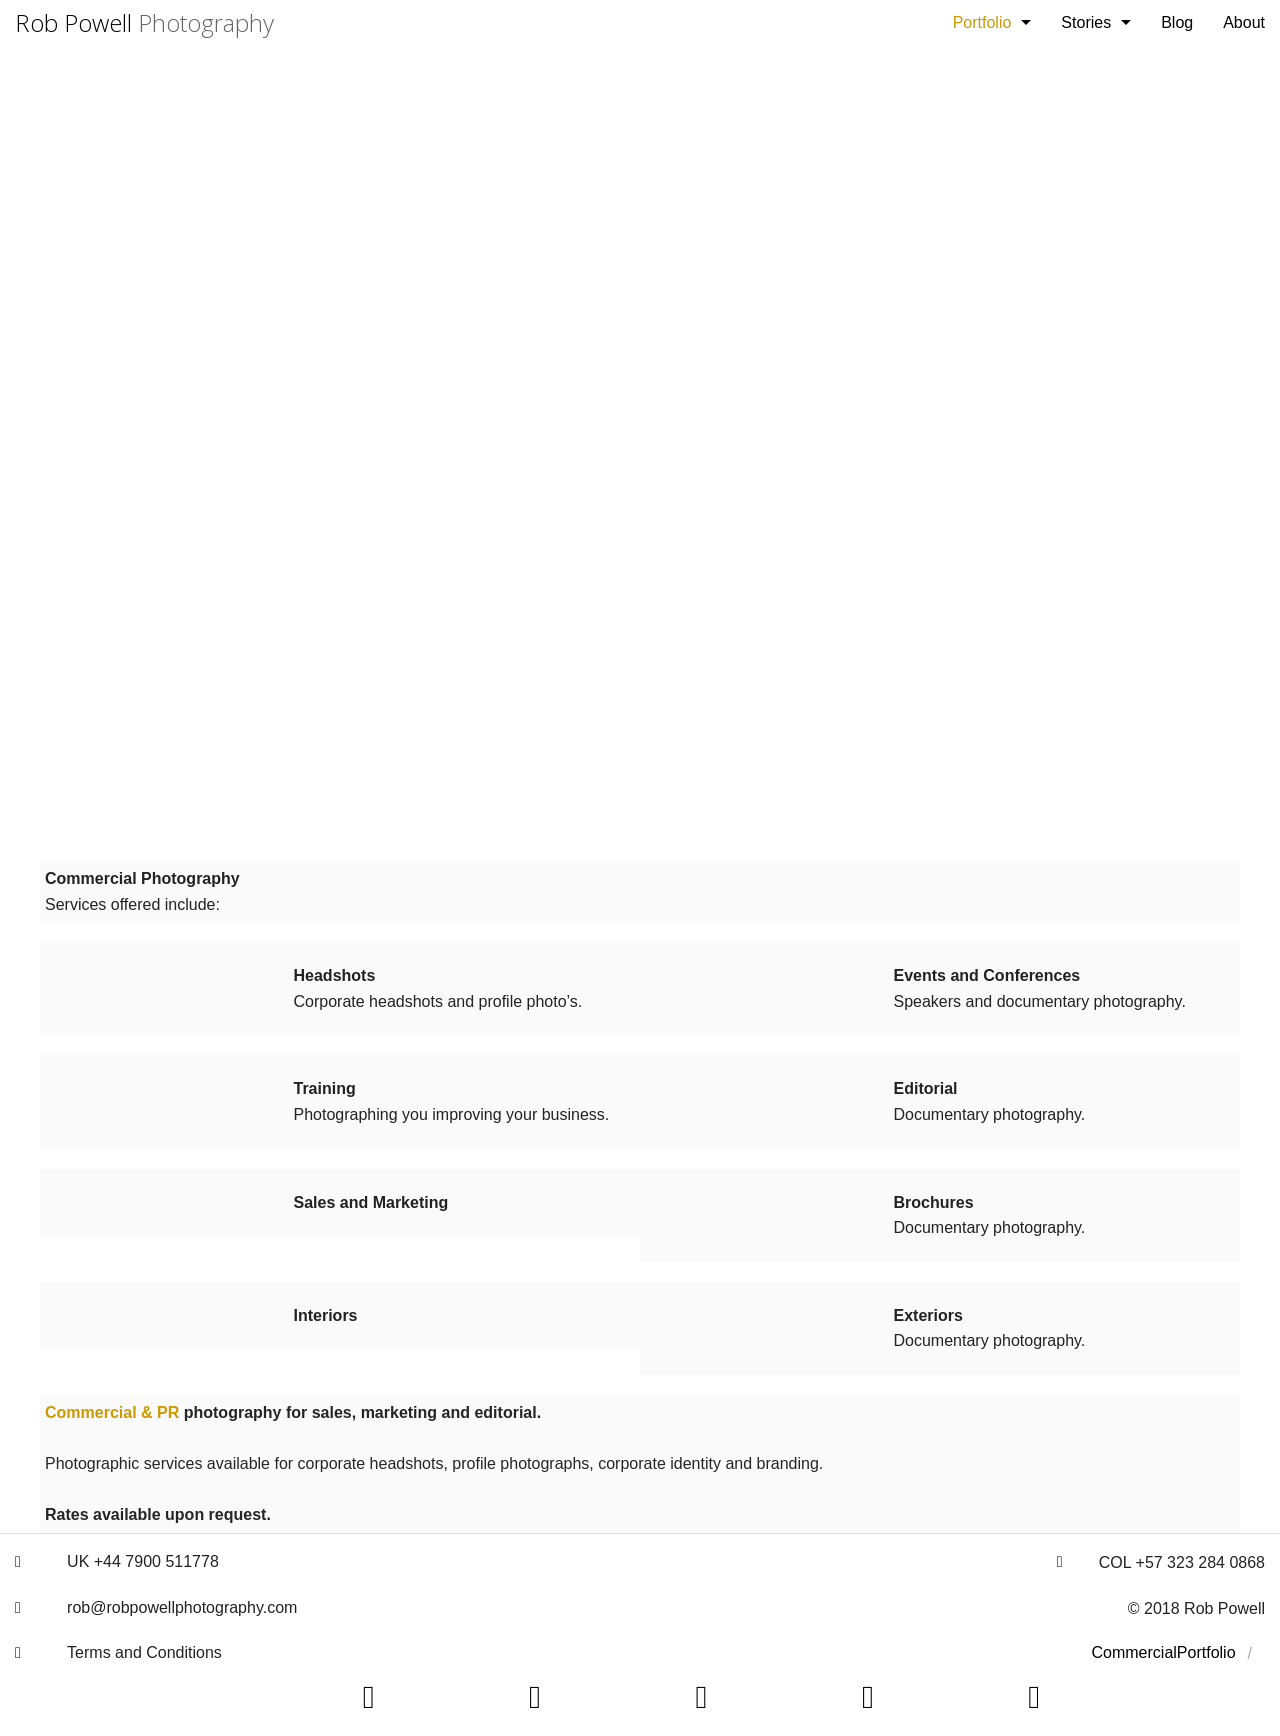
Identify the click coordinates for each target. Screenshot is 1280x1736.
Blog (1177, 22)
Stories (1086, 22)
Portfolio (982, 22)
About (1244, 22)
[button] (18, 1562)
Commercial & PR (112, 1412)
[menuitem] (992, 22)
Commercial (1134, 1652)
